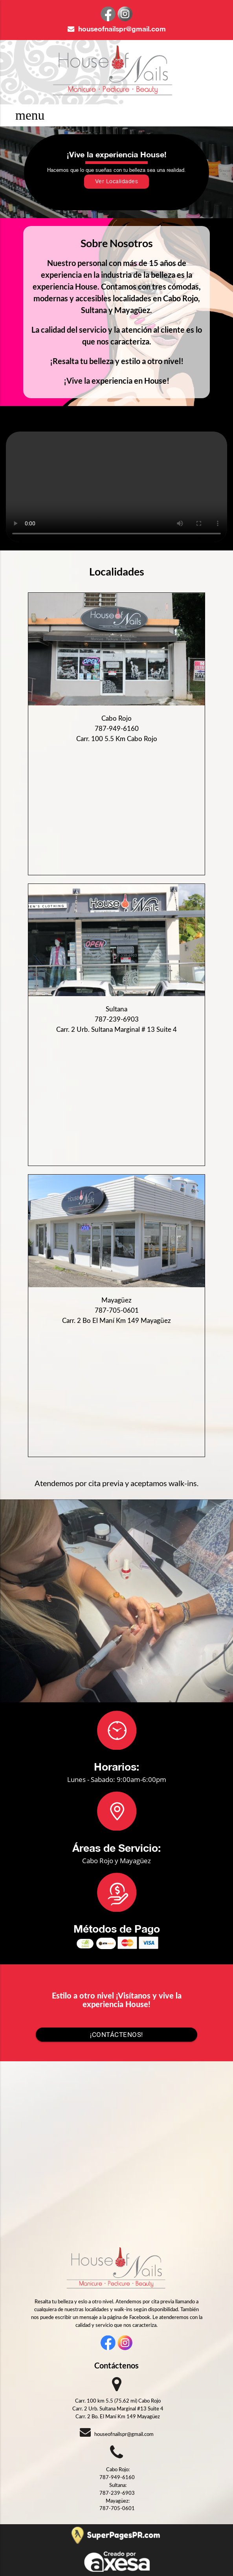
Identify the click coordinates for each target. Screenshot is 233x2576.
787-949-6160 (117, 728)
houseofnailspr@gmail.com (117, 29)
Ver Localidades (116, 181)
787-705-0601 (117, 1310)
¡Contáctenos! (116, 2035)
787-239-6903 (117, 1019)
